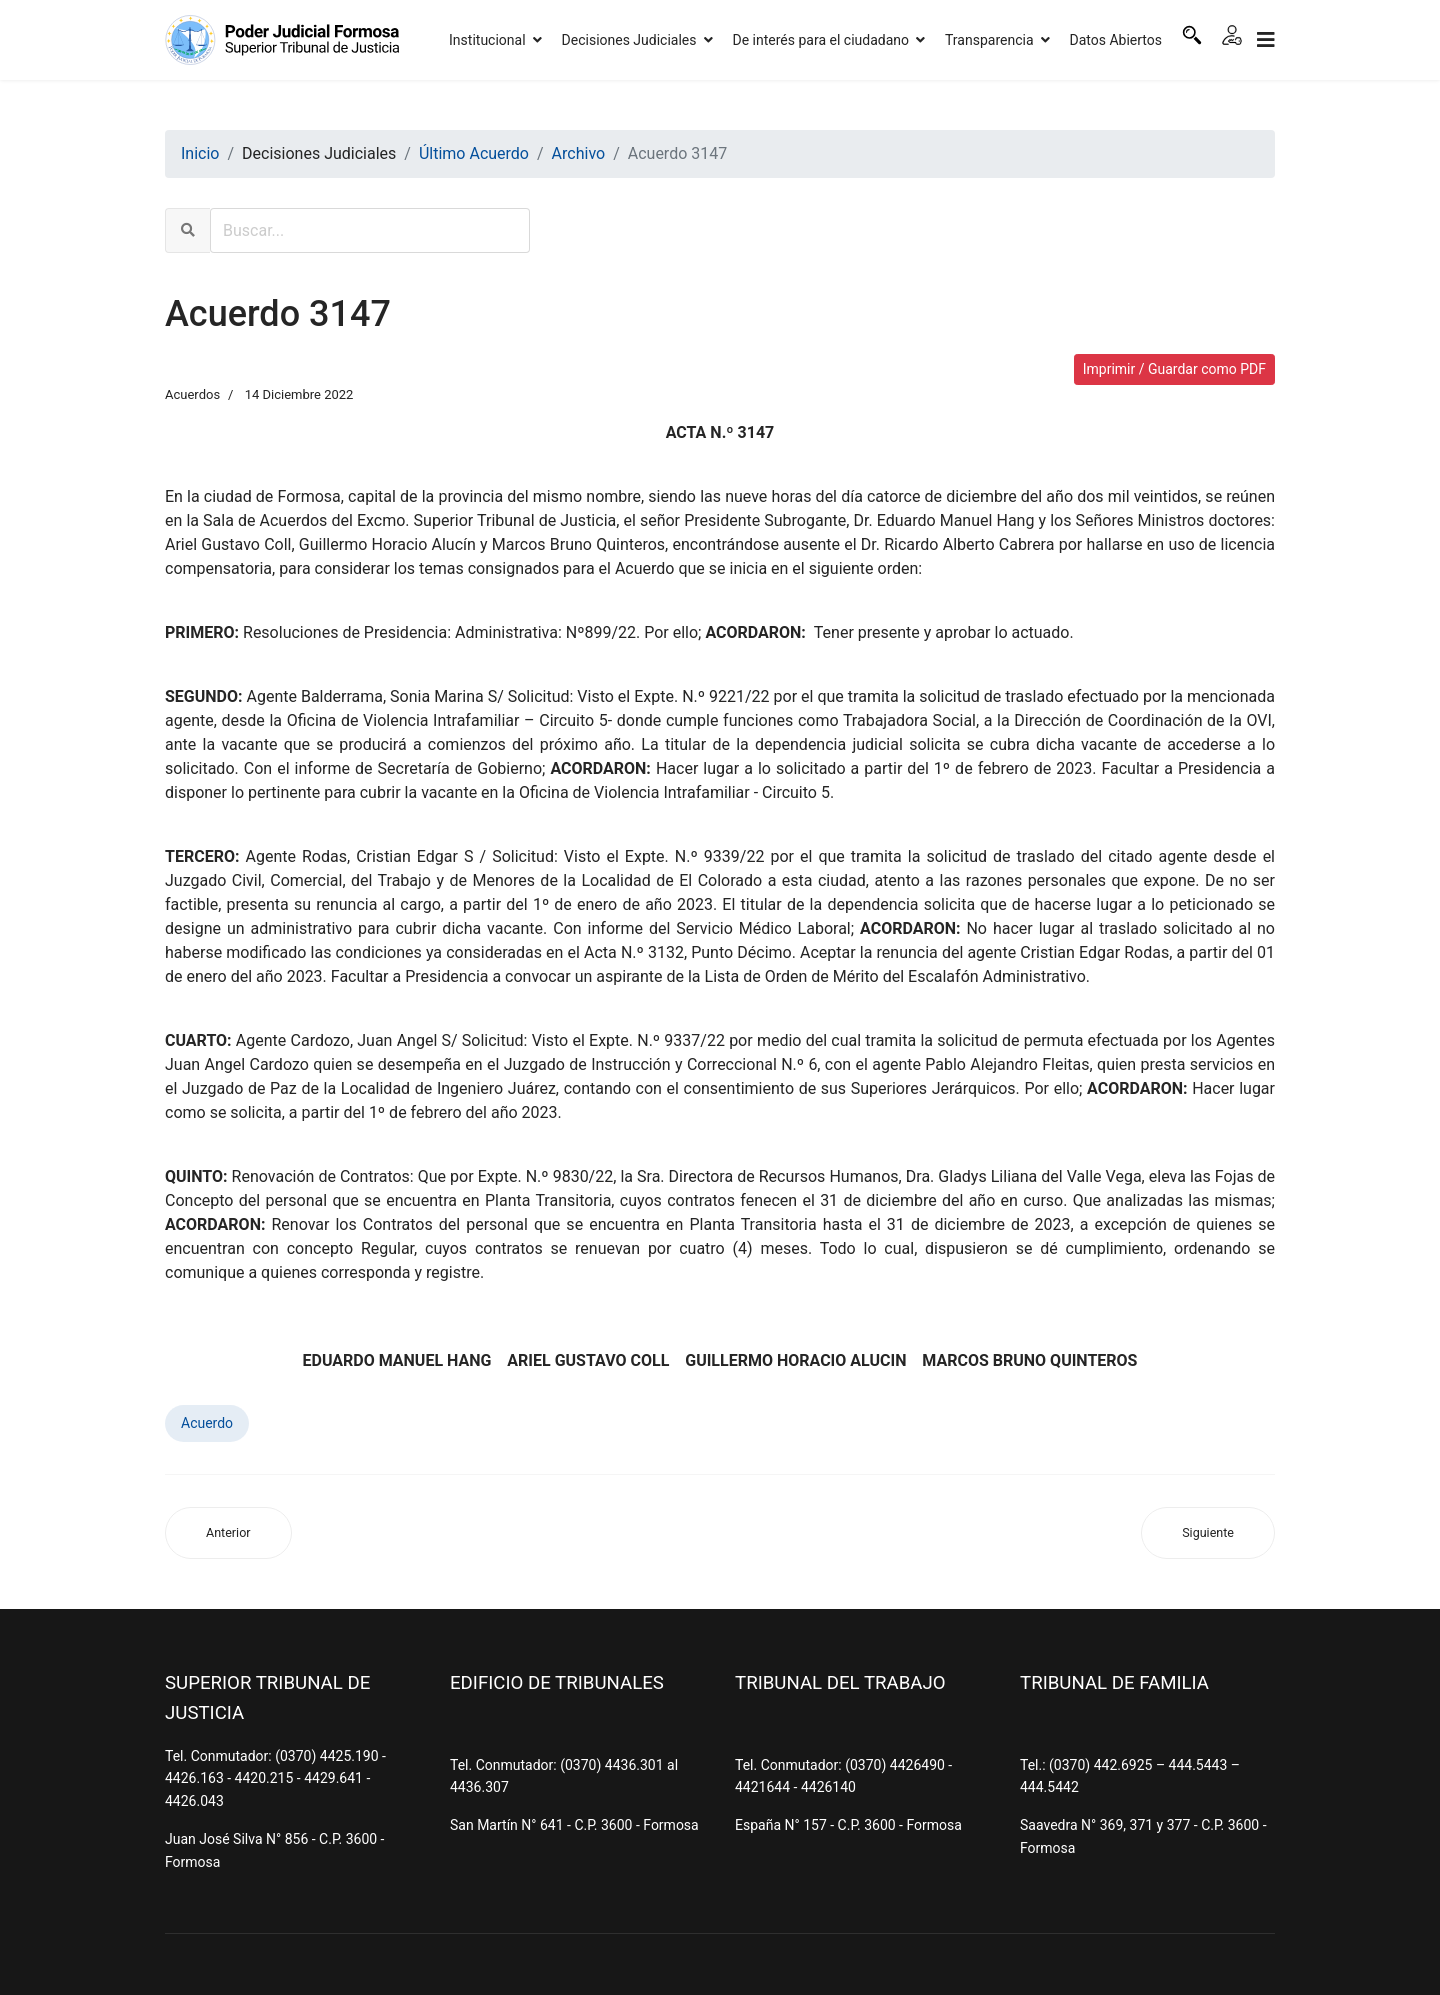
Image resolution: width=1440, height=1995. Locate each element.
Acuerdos (192, 394)
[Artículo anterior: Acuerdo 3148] (228, 1533)
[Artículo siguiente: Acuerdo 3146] (1208, 1533)
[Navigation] (1266, 40)
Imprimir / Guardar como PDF (1174, 369)
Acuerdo (207, 1423)
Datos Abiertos (1116, 40)
